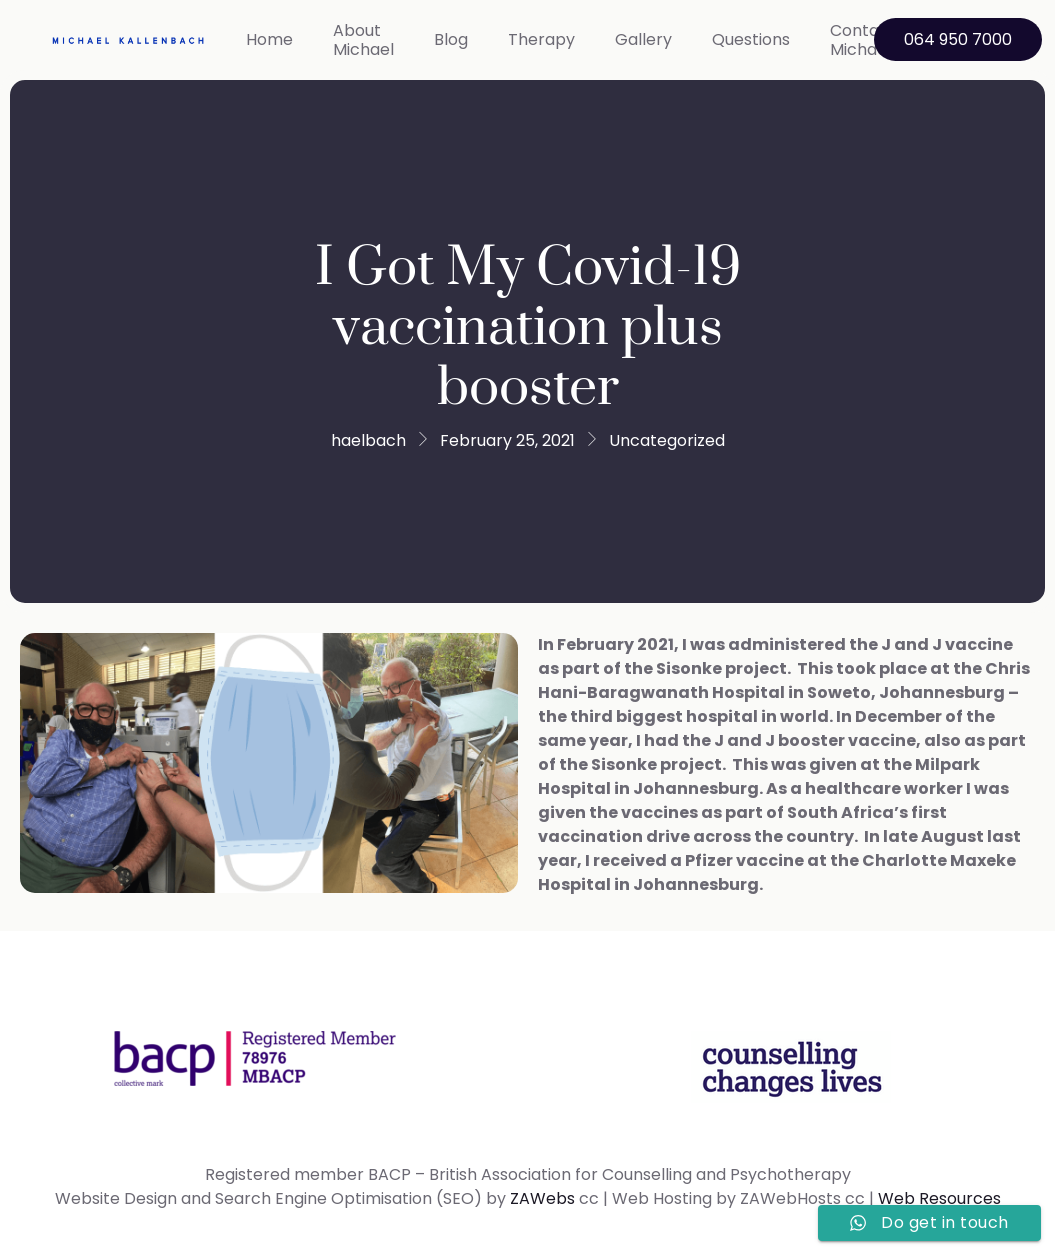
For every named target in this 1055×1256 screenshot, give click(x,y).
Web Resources (939, 1198)
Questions (751, 39)
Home (269, 39)
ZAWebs (542, 1198)
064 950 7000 (958, 39)
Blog (451, 39)
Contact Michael (863, 40)
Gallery (643, 39)
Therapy (541, 39)
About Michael (363, 40)
